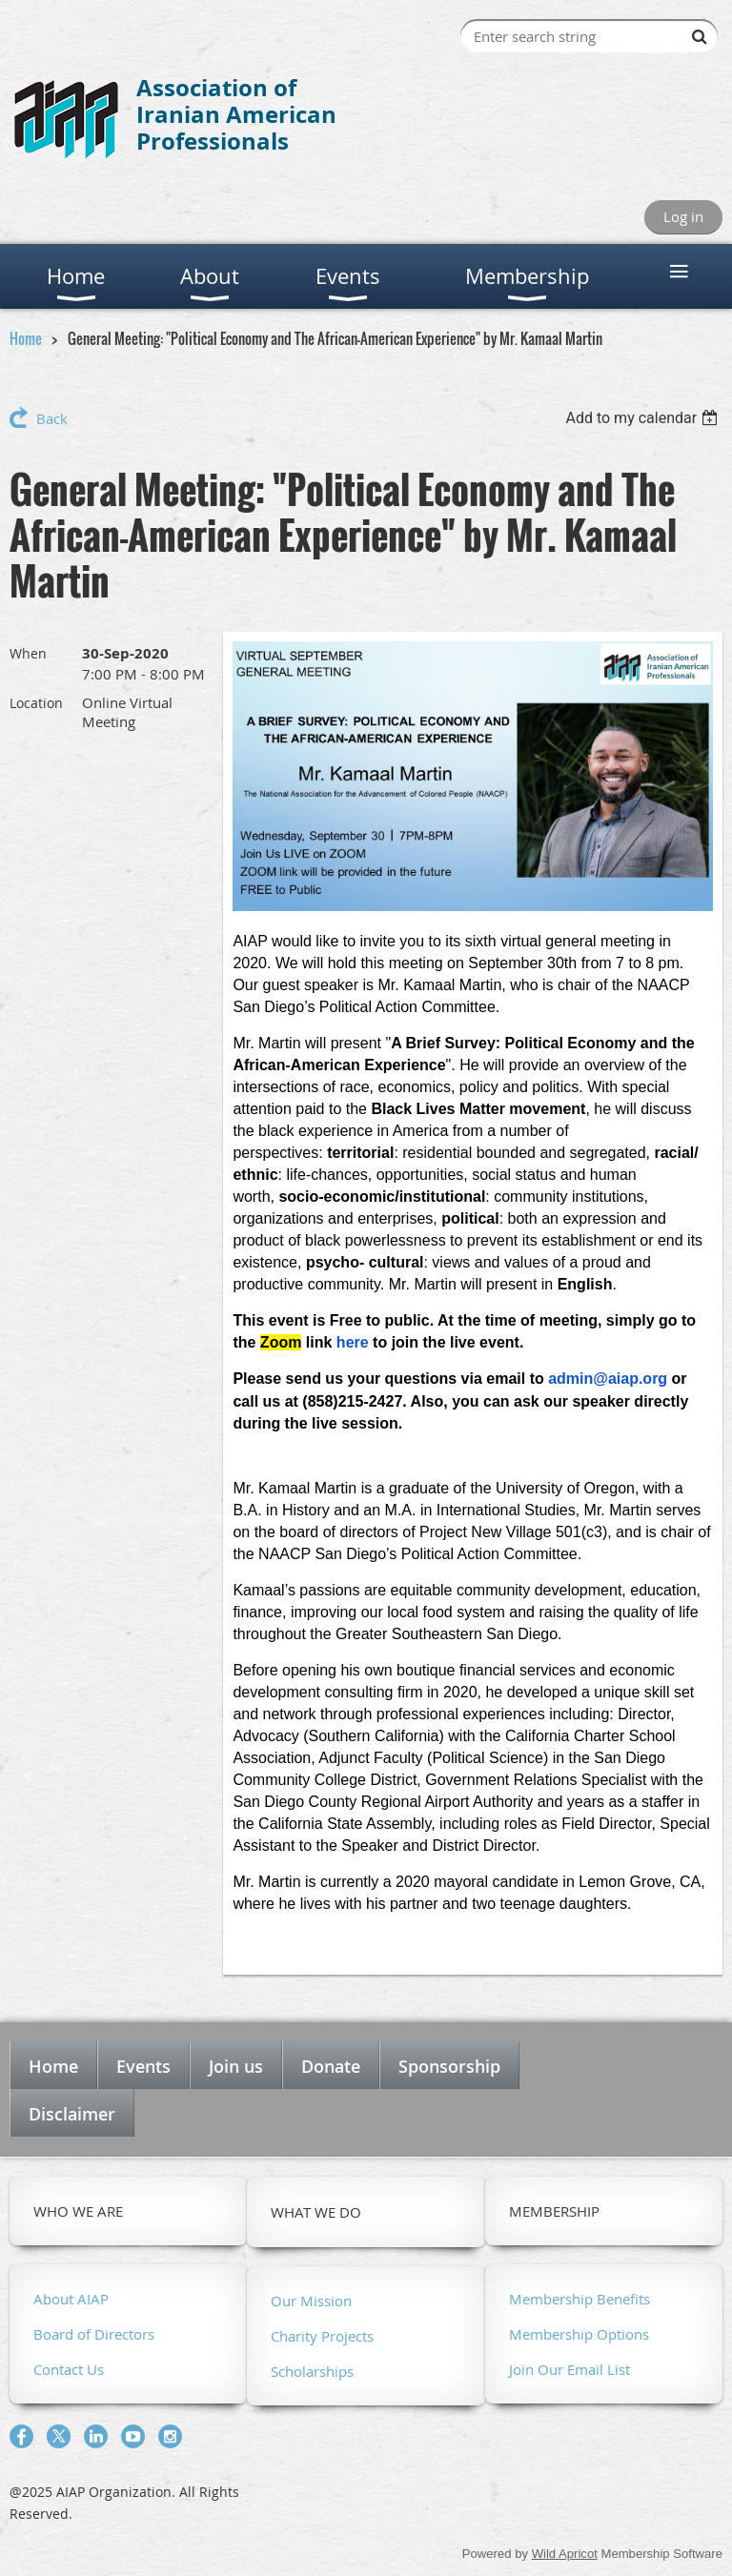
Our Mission (311, 2300)
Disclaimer (72, 2113)
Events (143, 2066)
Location (36, 703)
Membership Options (579, 2333)
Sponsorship (449, 2066)
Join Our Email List (569, 2369)
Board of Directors (93, 2333)
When (28, 653)
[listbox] (643, 418)
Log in (683, 216)
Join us (236, 2066)
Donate (330, 2066)
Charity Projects (322, 2335)
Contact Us (68, 2369)
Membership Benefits (579, 2298)
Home (26, 338)
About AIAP (71, 2298)
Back (52, 418)
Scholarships (312, 2371)
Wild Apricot (565, 2553)
